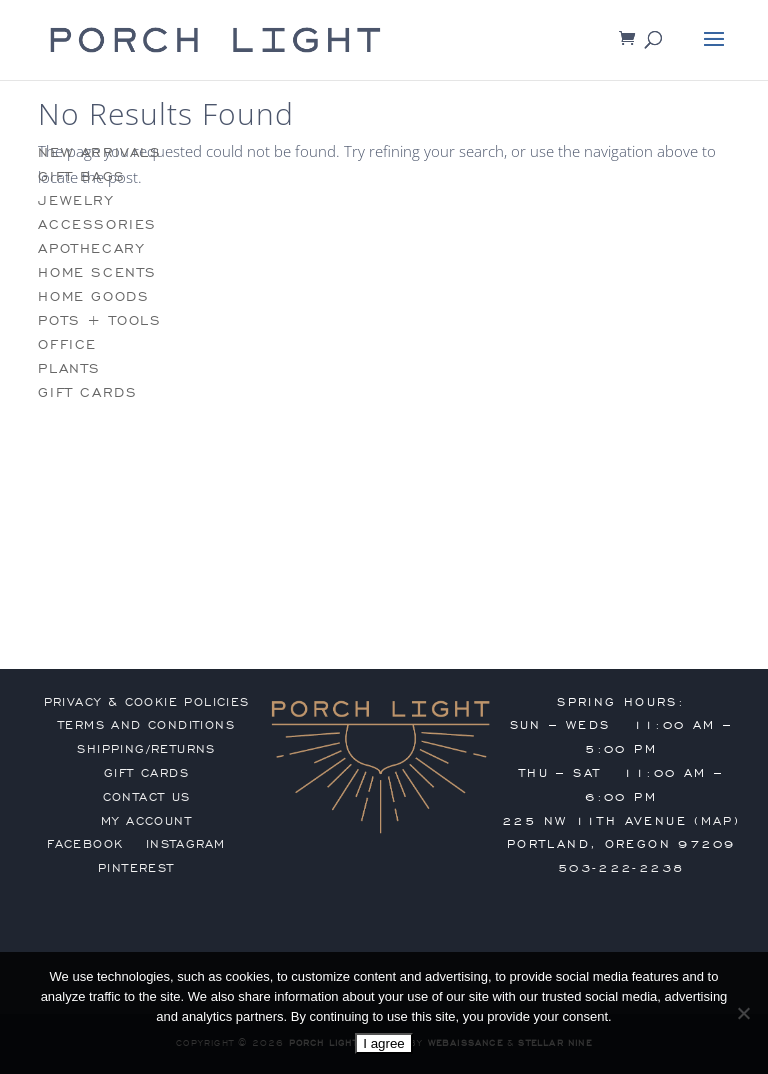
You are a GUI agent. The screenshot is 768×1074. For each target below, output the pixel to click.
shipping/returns (146, 749)
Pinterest (136, 868)
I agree (384, 1043)
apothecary (91, 248)
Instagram (186, 844)
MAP (717, 821)
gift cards (87, 392)
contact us (147, 797)
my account (146, 821)
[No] (743, 1013)
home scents (97, 272)
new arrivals (99, 152)
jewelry (75, 200)
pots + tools (99, 320)
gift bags (81, 176)
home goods (93, 296)
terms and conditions (146, 725)
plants (69, 368)
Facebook (85, 844)
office (67, 344)
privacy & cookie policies (147, 702)
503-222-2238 (621, 868)
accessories (97, 224)
